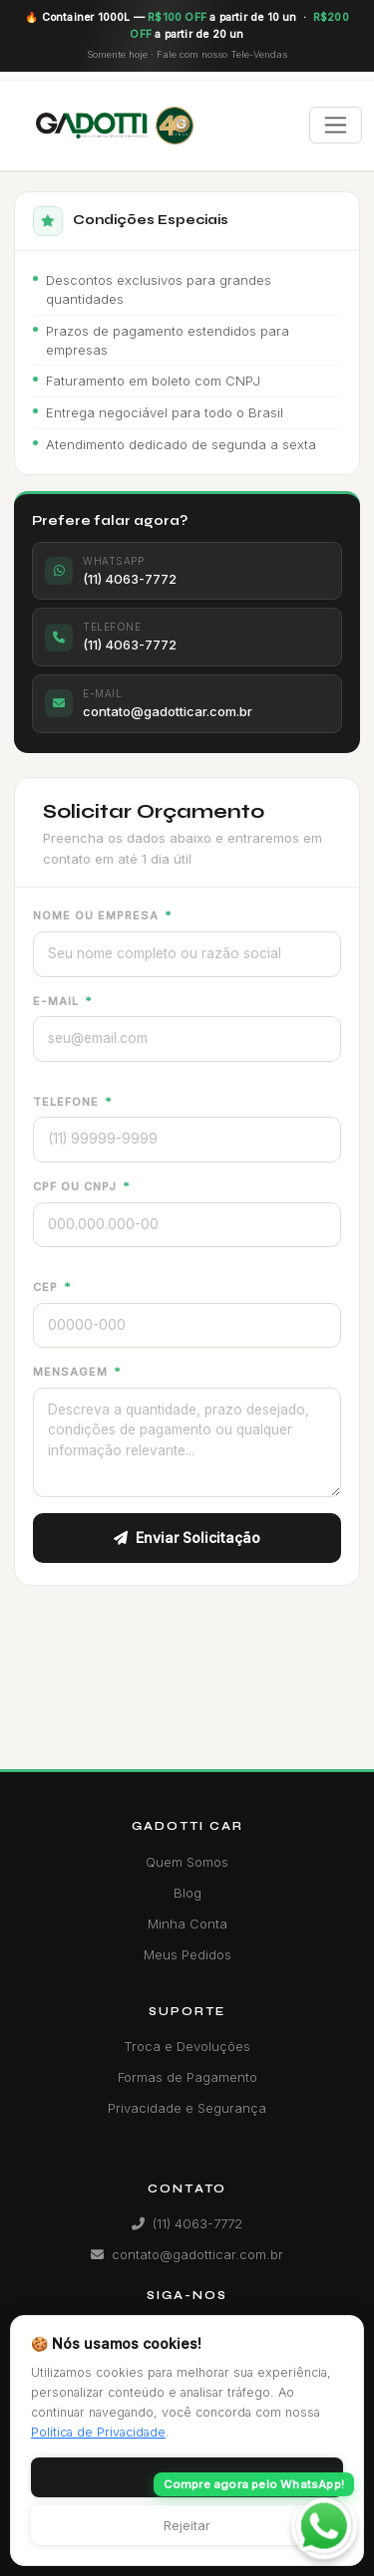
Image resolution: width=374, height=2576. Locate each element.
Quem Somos (187, 1862)
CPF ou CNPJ (81, 1186)
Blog (187, 1893)
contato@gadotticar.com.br (187, 2254)
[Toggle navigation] (335, 125)
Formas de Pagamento (187, 2077)
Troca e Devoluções (187, 2046)
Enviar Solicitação (187, 1537)
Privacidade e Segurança (187, 2108)
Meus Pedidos (187, 1954)
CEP (52, 1287)
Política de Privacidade (98, 2432)
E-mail (62, 1001)
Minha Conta (187, 1924)
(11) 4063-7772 (187, 2223)
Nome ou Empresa (102, 915)
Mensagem (77, 1372)
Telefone (72, 1102)
